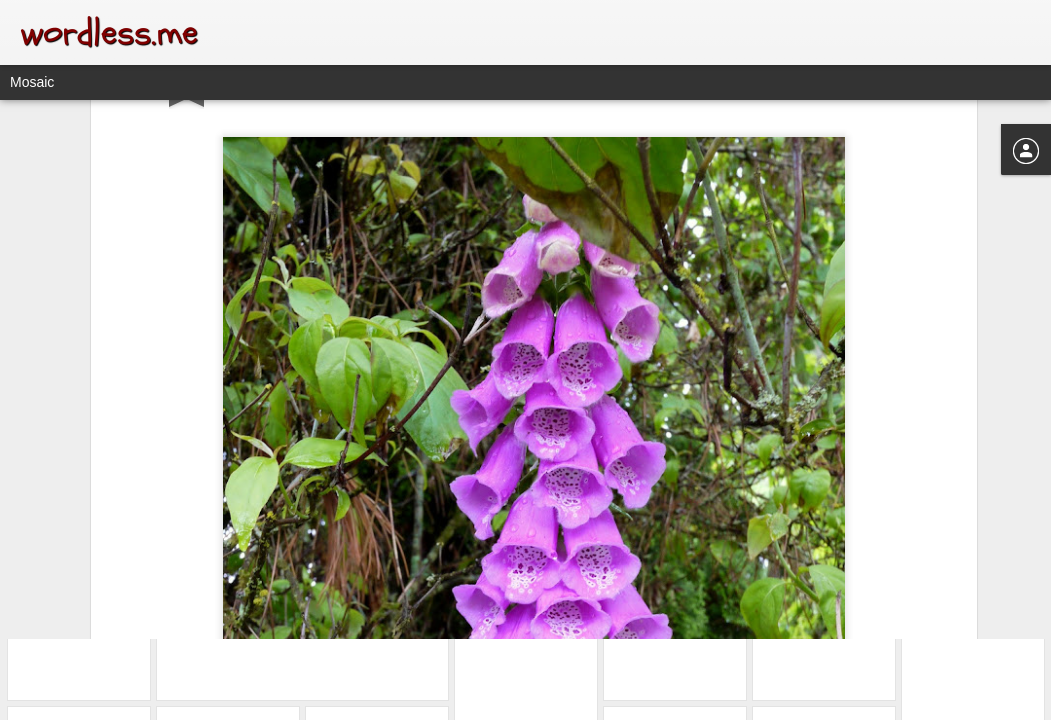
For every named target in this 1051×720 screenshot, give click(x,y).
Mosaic (32, 82)
